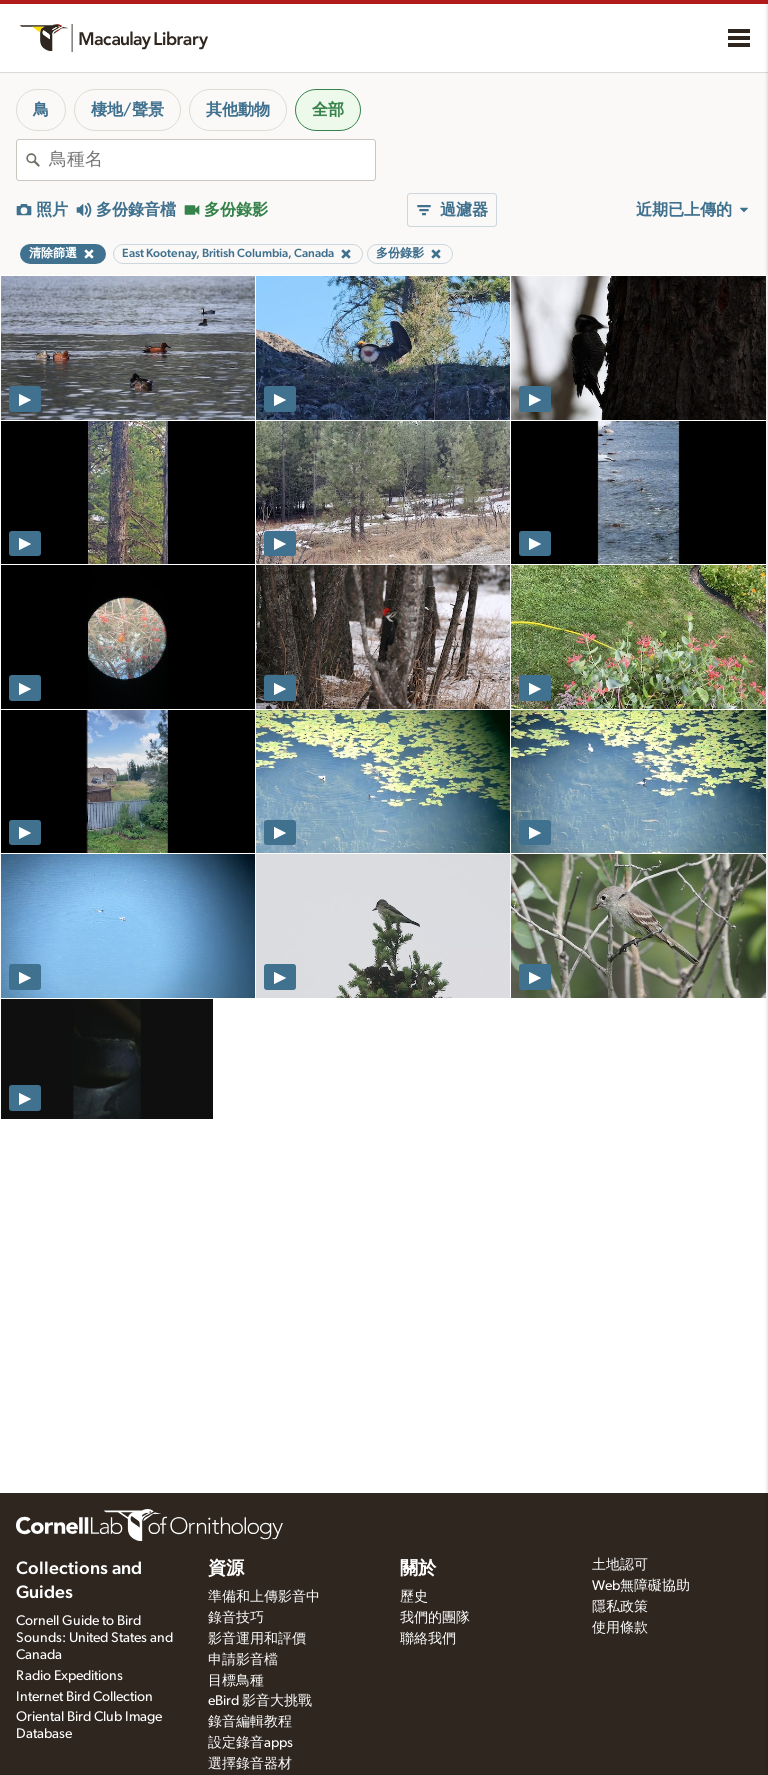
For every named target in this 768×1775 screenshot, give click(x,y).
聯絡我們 (428, 1639)
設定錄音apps (250, 1743)
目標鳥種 (236, 1681)
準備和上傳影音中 (264, 1597)
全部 (328, 110)
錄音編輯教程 (250, 1722)
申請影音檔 (243, 1660)
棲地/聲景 (127, 110)
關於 (418, 1569)
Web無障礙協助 (641, 1586)
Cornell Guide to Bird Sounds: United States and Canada (94, 1638)
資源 (226, 1569)
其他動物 (238, 110)
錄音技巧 (236, 1618)
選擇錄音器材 (250, 1764)
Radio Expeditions (69, 1676)
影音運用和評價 (257, 1639)
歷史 (414, 1597)
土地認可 (620, 1565)
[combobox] (212, 160)
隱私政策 (620, 1607)
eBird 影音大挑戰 (260, 1701)
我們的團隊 (435, 1618)
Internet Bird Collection (84, 1697)
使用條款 (620, 1628)
